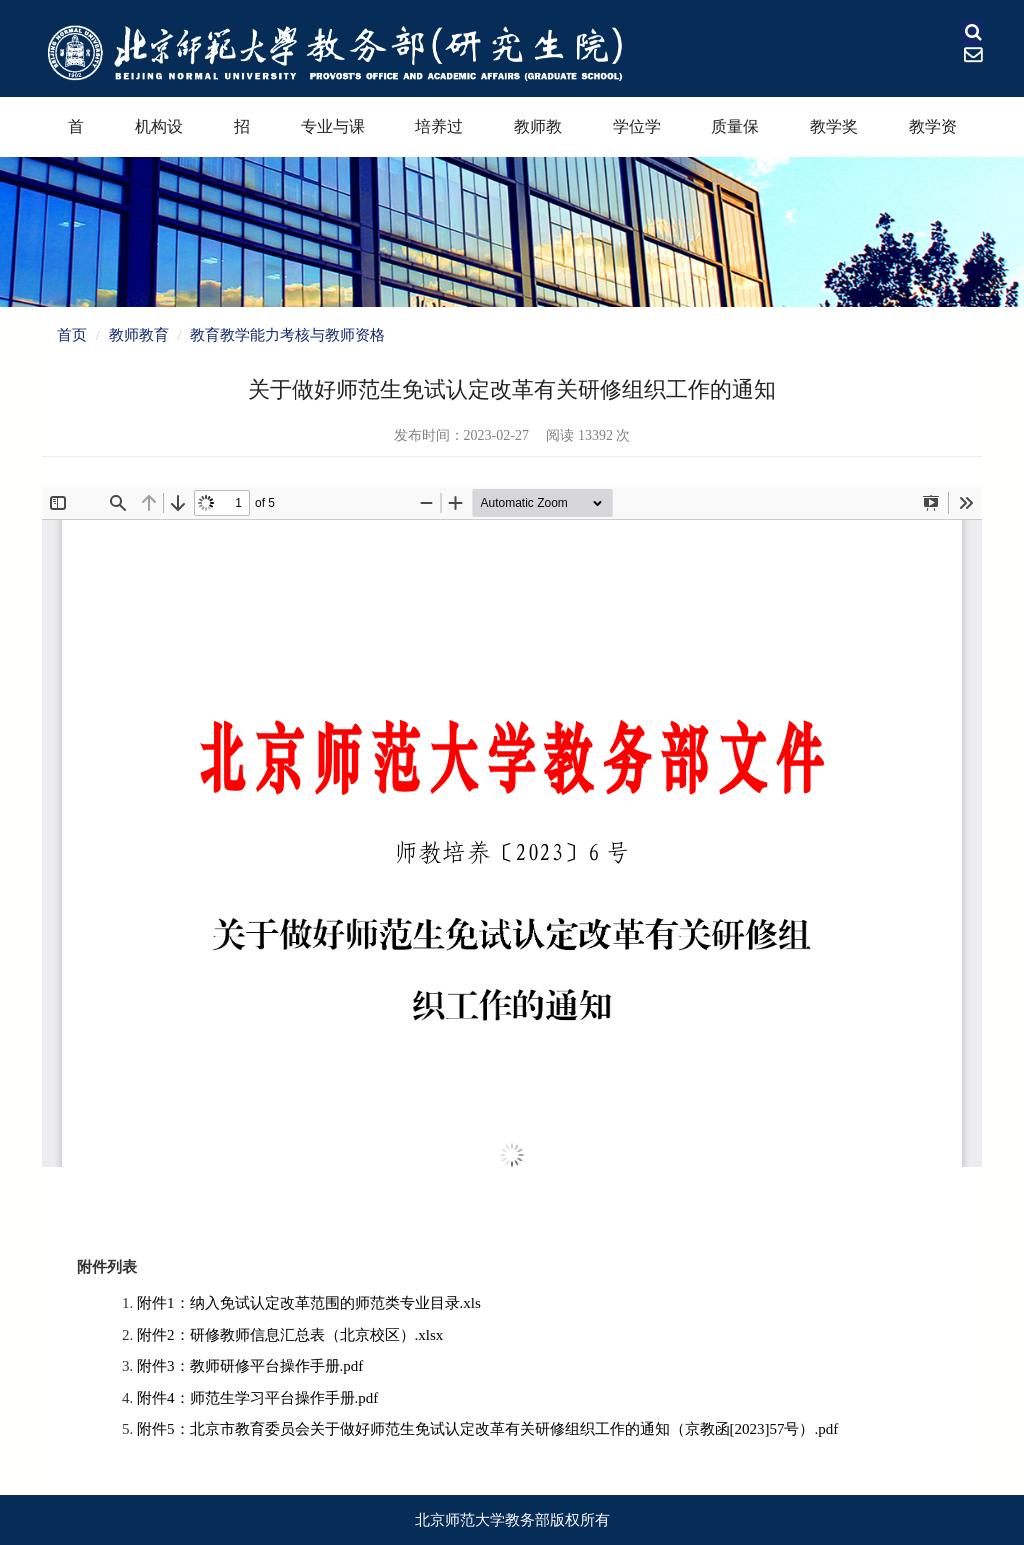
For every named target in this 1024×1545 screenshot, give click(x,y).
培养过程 (439, 137)
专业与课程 (333, 137)
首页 (76, 137)
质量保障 (735, 137)
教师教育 (538, 137)
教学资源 (933, 137)
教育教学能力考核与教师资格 (287, 335)
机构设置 (159, 137)
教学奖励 (834, 137)
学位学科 (637, 137)
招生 (242, 137)
